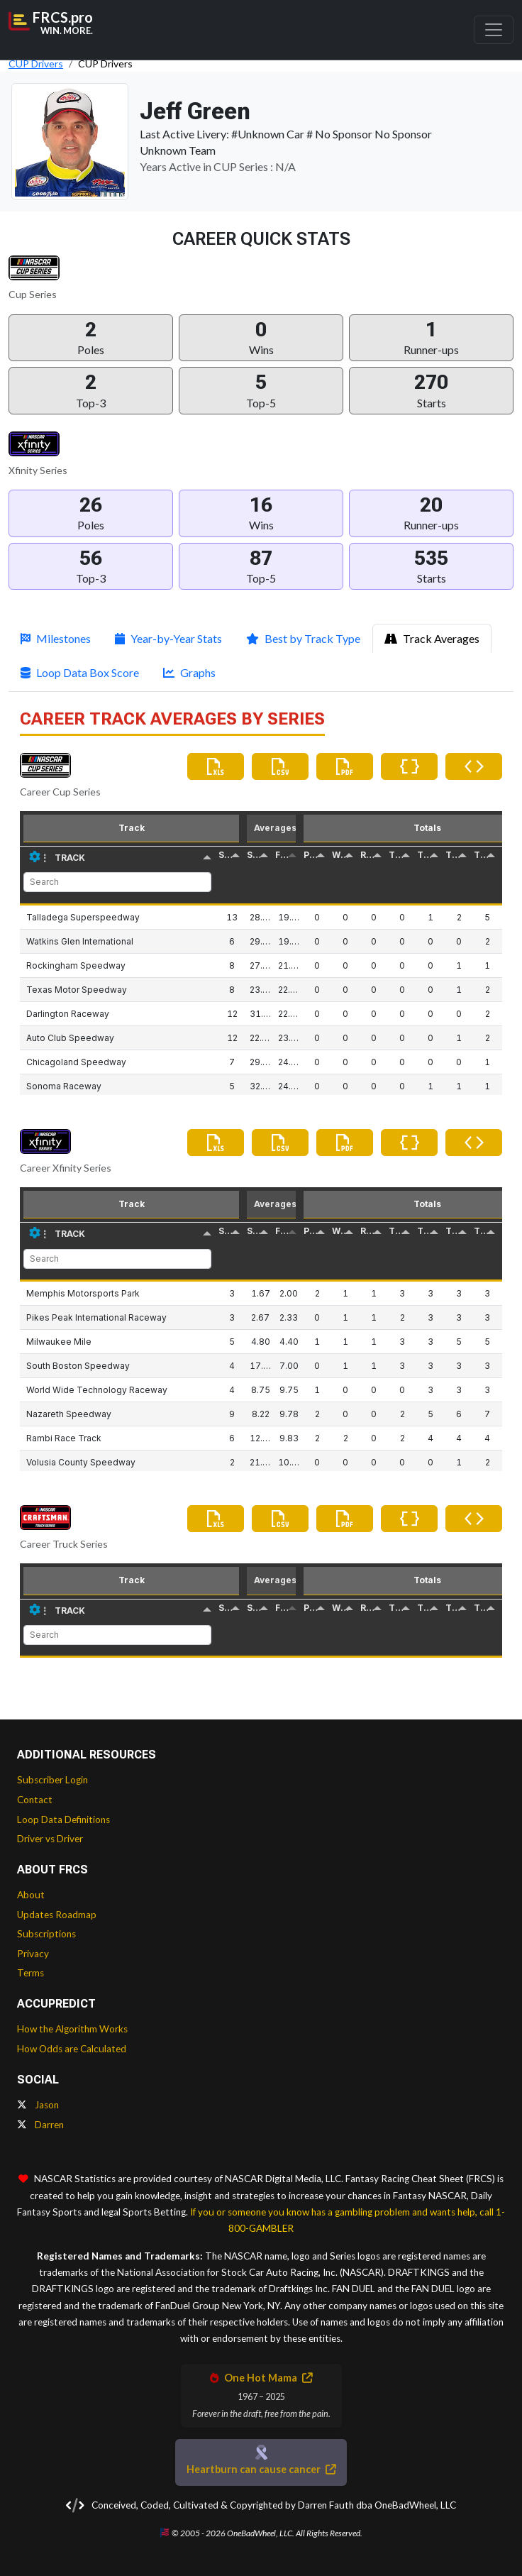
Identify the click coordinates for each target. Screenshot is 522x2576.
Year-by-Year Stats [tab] (168, 638)
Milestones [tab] (56, 638)
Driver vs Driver (50, 1838)
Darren (40, 2124)
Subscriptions (46, 1933)
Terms (30, 1972)
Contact (34, 1799)
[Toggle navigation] (493, 30)
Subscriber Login (52, 1779)
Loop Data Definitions (63, 1819)
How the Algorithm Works (72, 2029)
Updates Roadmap (56, 1914)
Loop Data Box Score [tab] (80, 672)
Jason (38, 2104)
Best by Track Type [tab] (303, 638)
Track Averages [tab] (431, 638)
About (31, 1894)
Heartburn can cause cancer (261, 2469)
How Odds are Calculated (71, 2048)
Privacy (33, 1953)
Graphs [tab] (189, 672)
